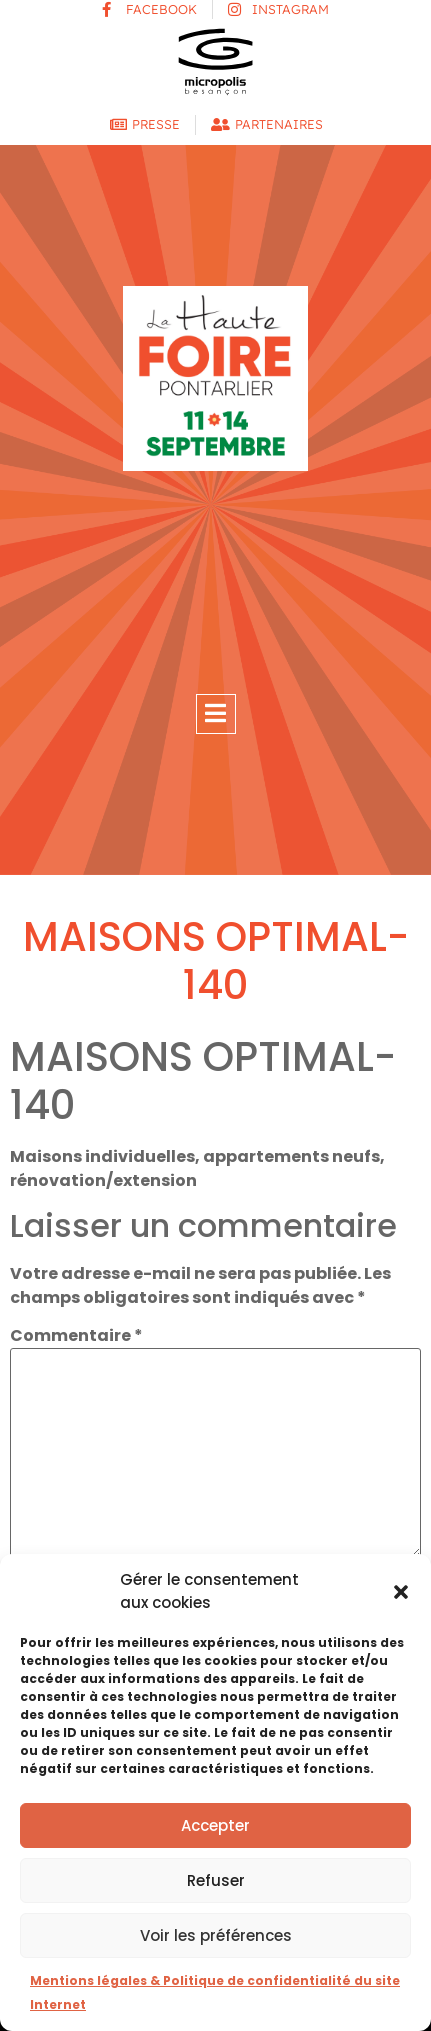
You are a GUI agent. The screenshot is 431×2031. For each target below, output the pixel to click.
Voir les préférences (216, 1935)
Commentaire (76, 1336)
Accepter (215, 1825)
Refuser (216, 1880)
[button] (401, 1592)
